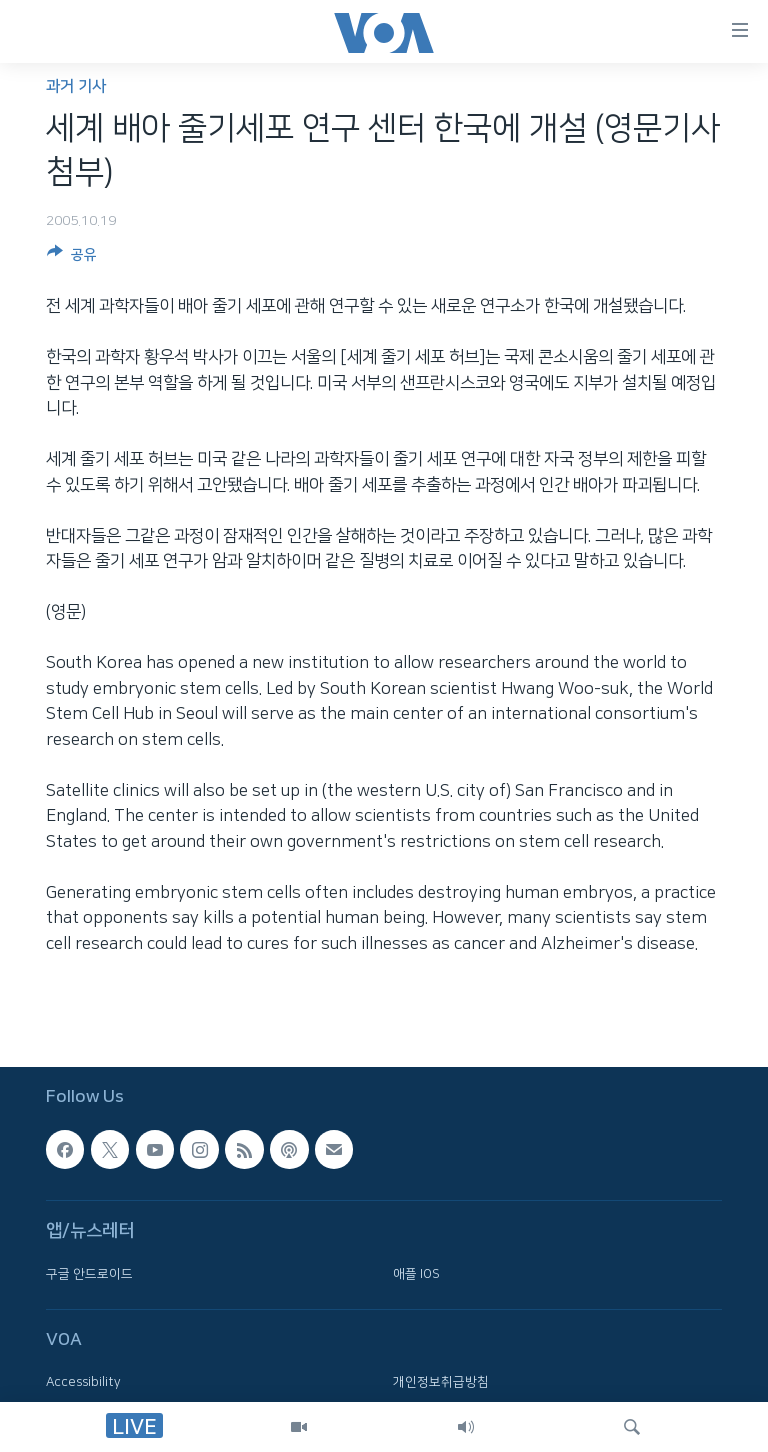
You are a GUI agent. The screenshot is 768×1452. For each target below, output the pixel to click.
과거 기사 (76, 86)
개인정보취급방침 (441, 1382)
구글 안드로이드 (89, 1274)
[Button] (72, 258)
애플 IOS (416, 1274)
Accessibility (83, 1382)
